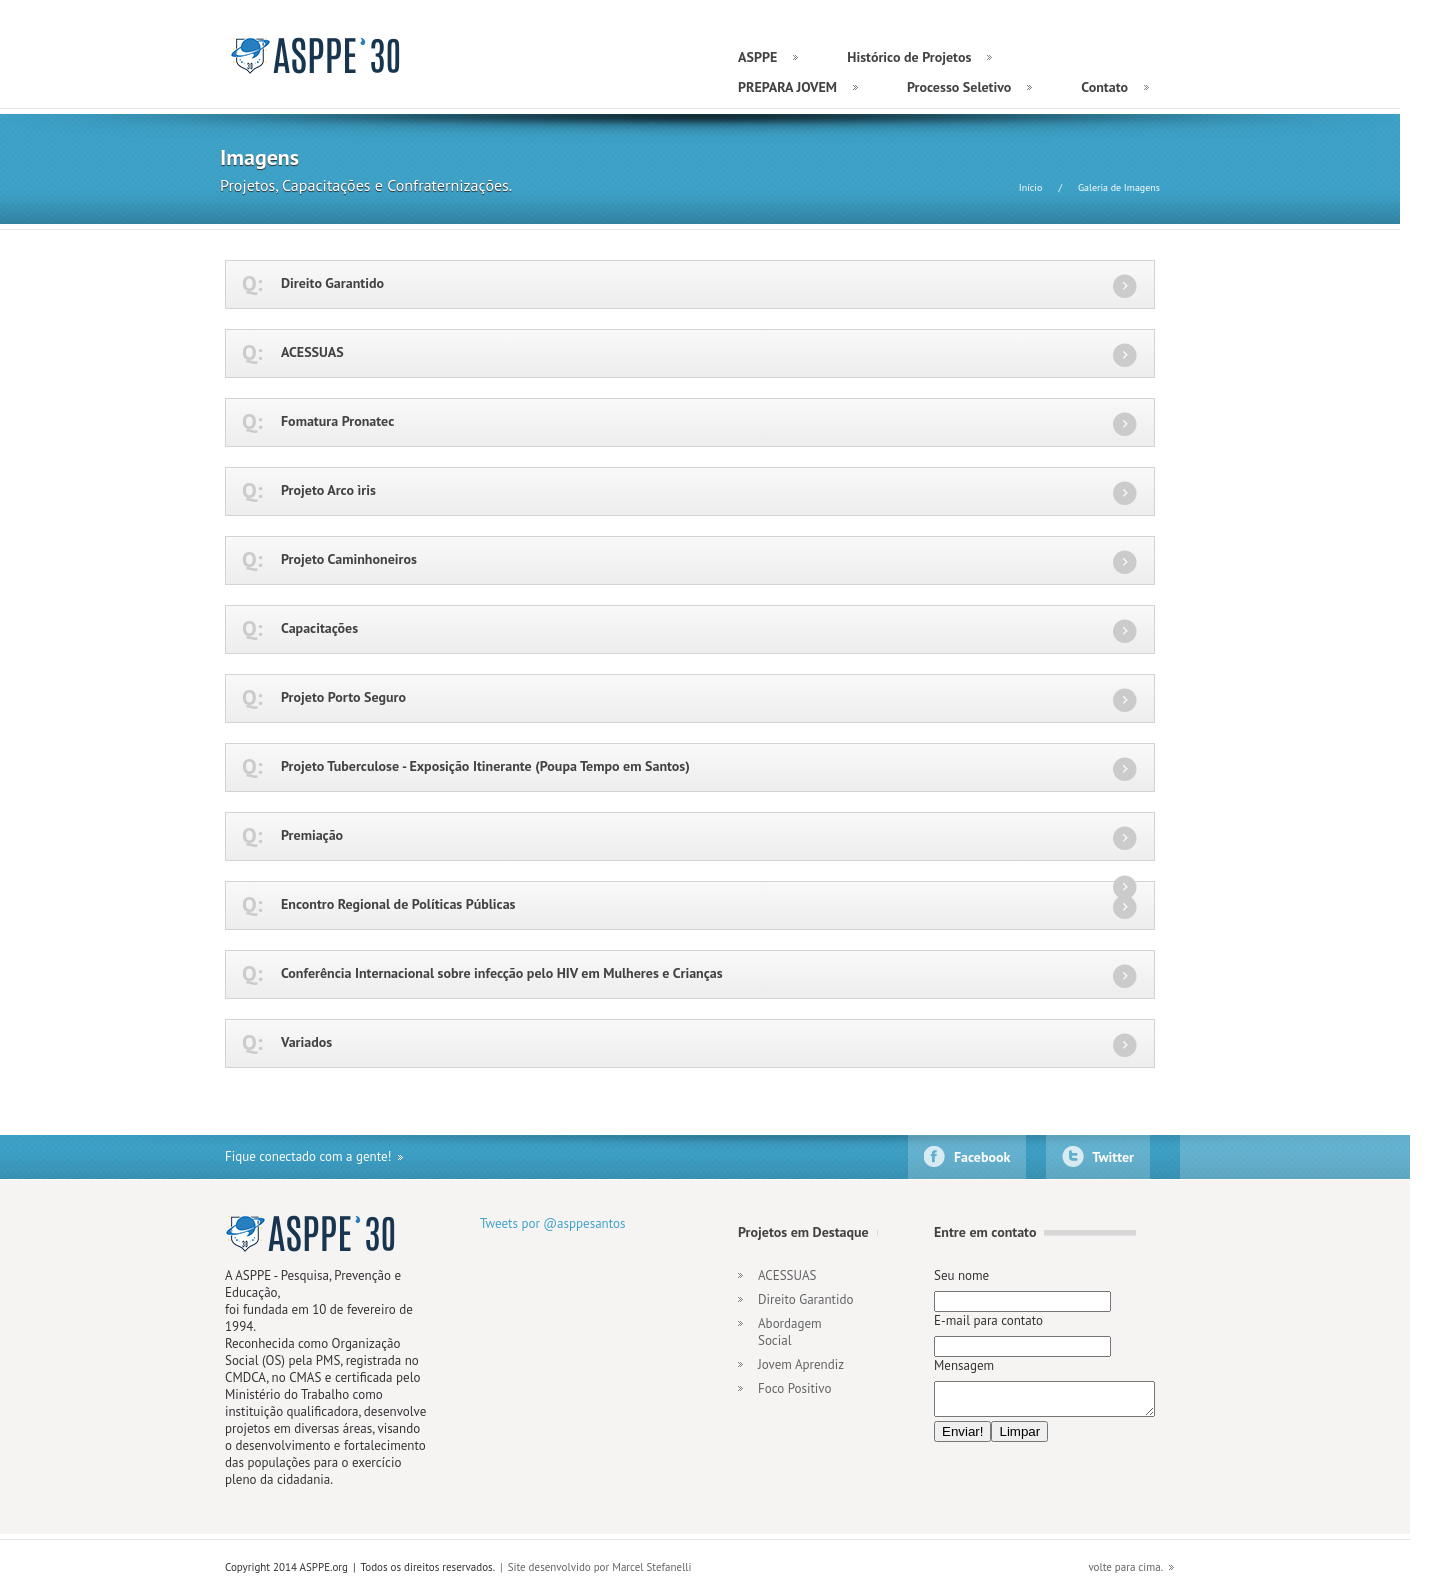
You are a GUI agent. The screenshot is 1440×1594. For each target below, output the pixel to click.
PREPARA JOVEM (787, 87)
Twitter (1113, 1157)
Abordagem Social (790, 1332)
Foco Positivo (794, 1388)
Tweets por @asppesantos (552, 1223)
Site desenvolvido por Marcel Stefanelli (600, 1567)
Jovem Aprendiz (801, 1364)
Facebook (982, 1157)
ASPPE (317, 55)
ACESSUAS (787, 1275)
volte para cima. (1125, 1567)
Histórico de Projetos (909, 57)
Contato (1104, 87)
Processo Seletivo (959, 87)
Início (1031, 187)
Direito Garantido (805, 1299)
